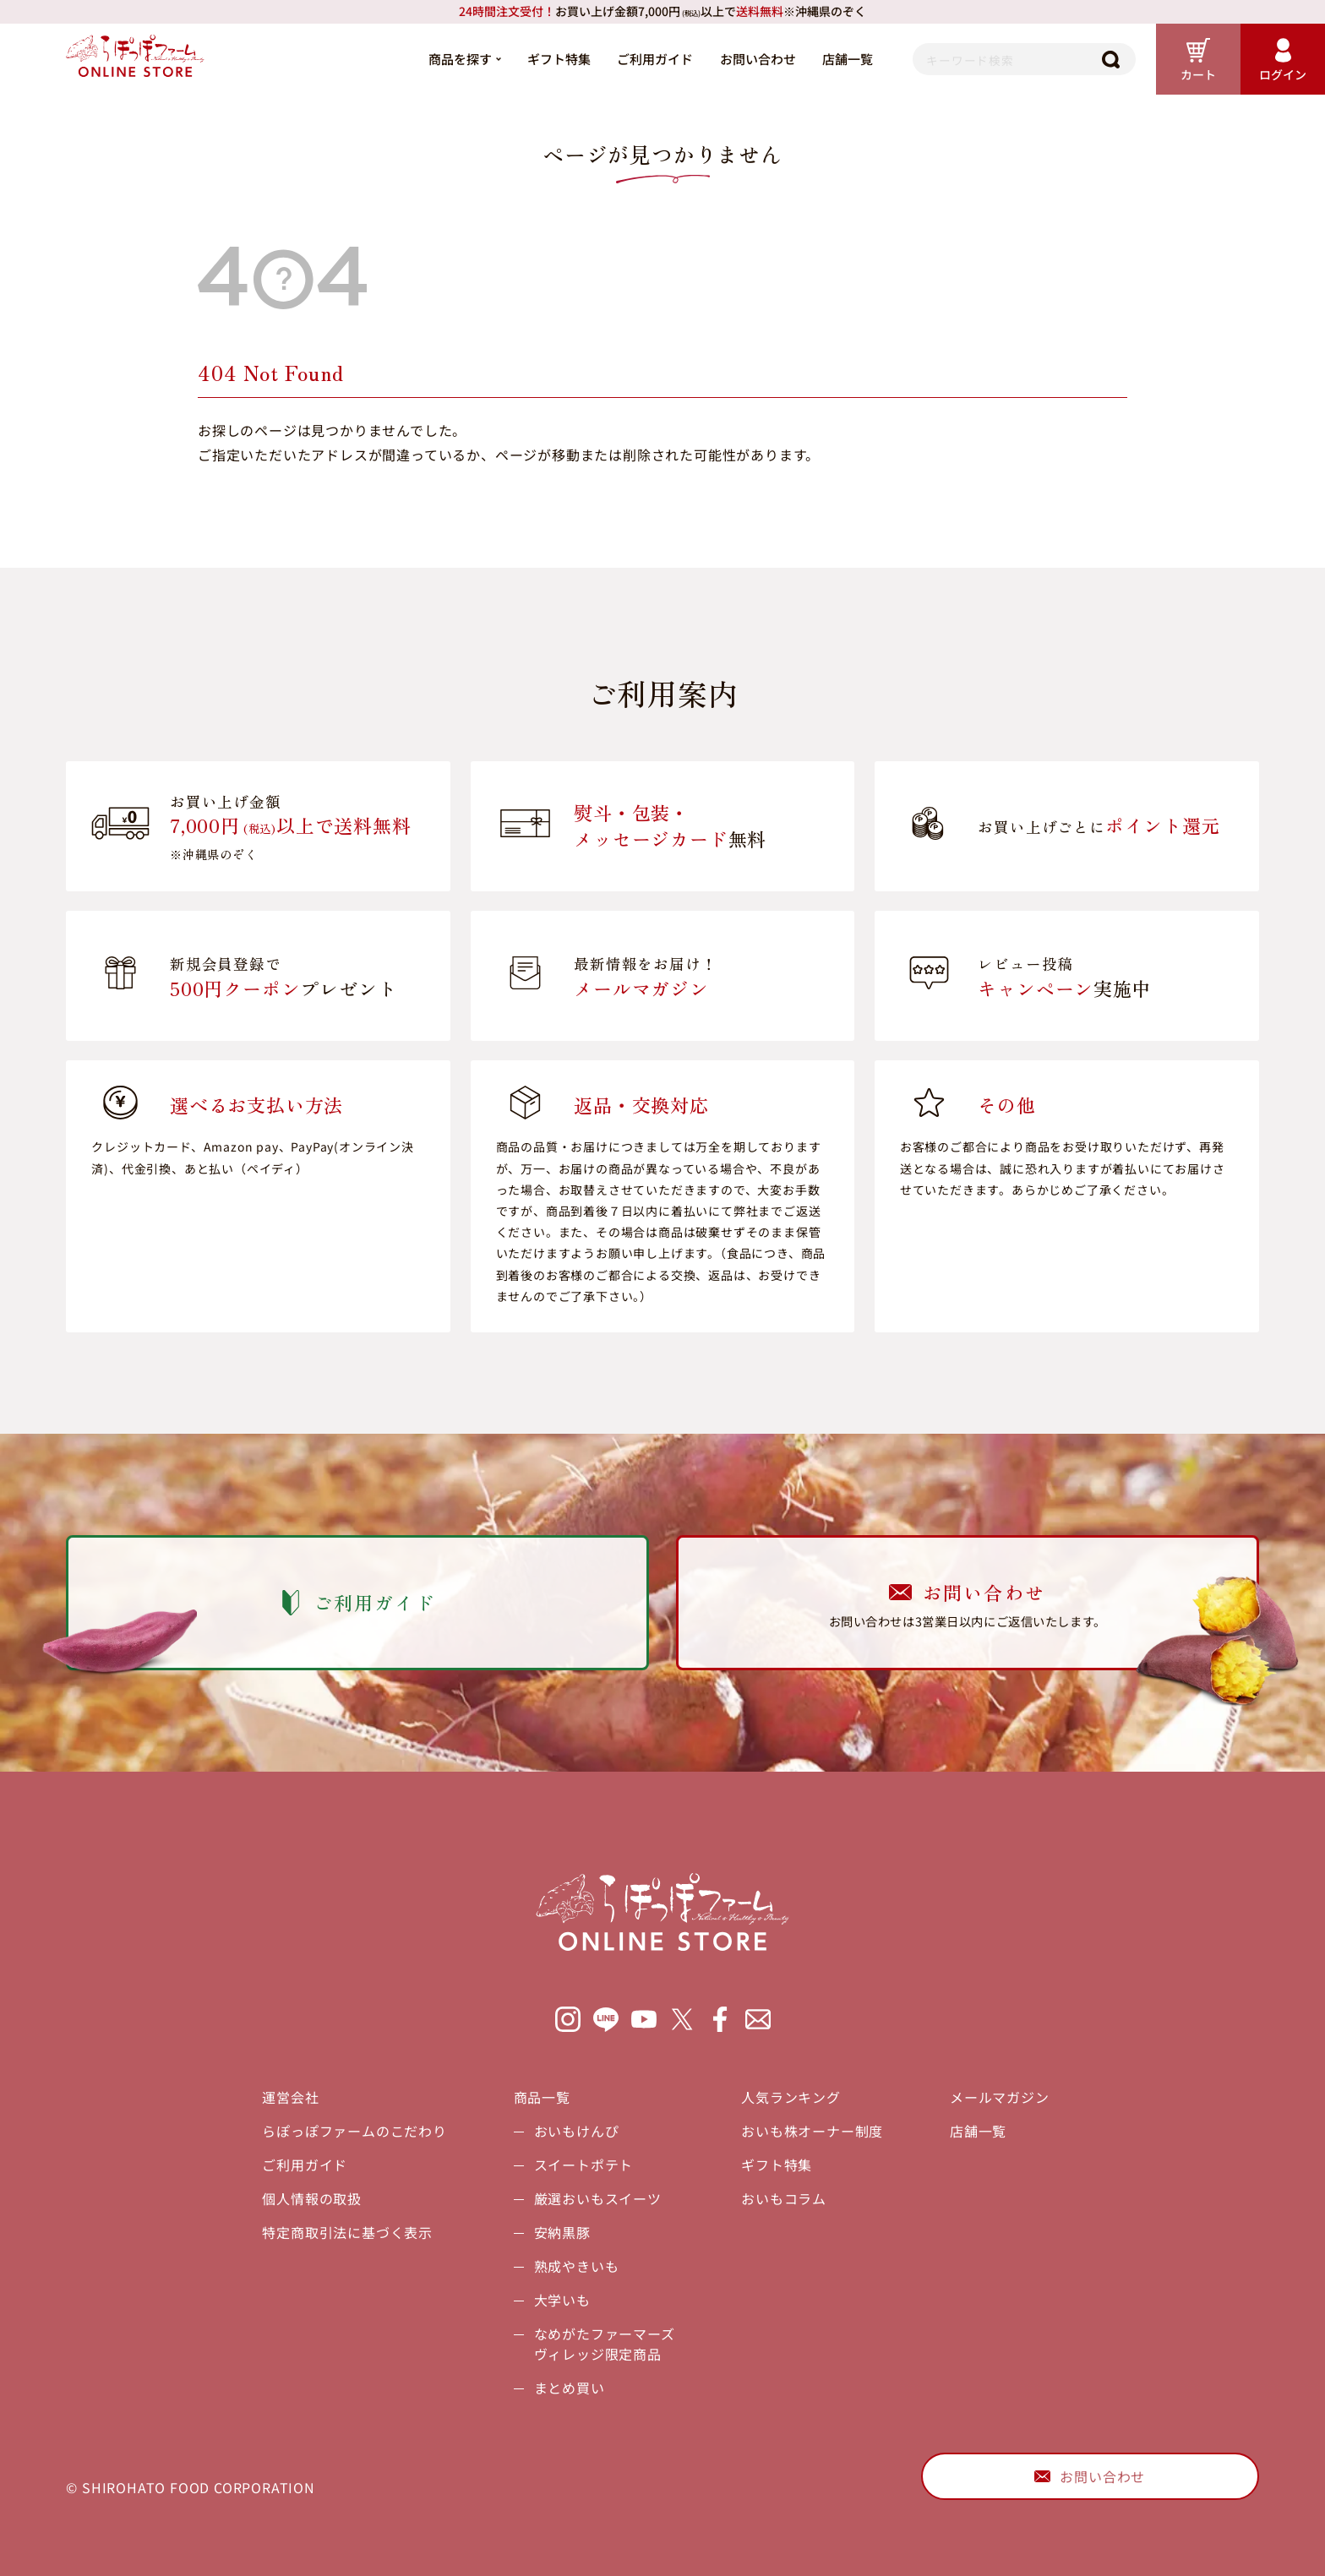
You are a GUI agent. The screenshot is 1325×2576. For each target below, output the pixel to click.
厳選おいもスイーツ (598, 2198)
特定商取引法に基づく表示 (347, 2232)
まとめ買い (569, 2387)
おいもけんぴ (576, 2131)
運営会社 (290, 2097)
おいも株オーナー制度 (812, 2131)
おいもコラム (783, 2198)
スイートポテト (584, 2164)
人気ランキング (791, 2097)
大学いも (562, 2300)
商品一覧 (542, 2097)
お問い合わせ (758, 59)
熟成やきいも (576, 2266)
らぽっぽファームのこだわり (354, 2131)
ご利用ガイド (655, 59)
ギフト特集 (559, 59)
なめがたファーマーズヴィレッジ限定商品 (604, 2343)
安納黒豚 (562, 2232)
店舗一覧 (847, 59)
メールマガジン (1000, 2097)
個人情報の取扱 (312, 2198)
